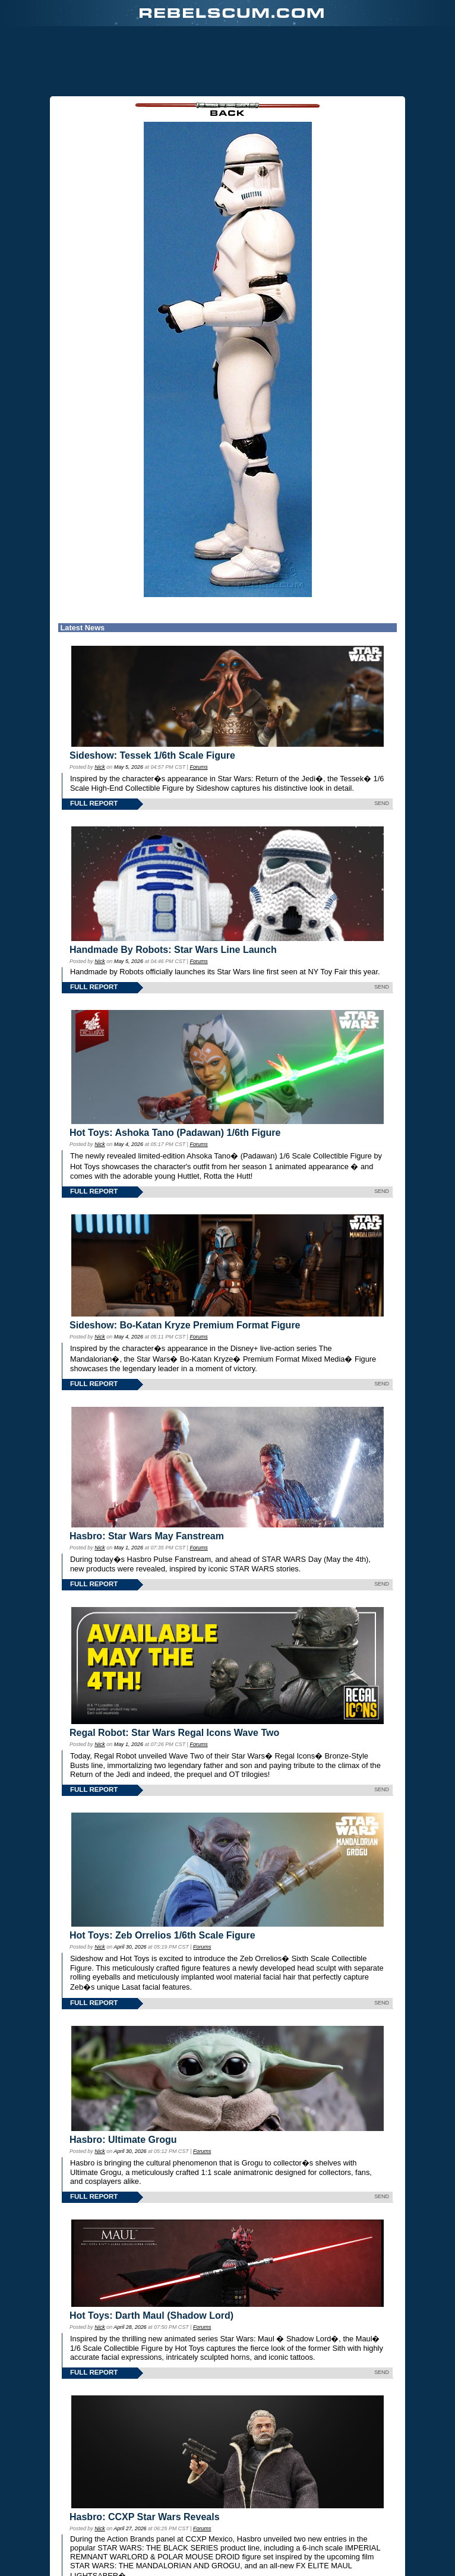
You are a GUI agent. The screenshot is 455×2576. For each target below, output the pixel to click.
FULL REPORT (94, 803)
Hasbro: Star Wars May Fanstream (146, 1536)
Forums (198, 767)
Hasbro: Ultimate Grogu (122, 2140)
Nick (99, 767)
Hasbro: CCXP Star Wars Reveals (144, 2517)
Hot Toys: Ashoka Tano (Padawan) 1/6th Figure (174, 1133)
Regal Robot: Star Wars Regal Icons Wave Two (174, 1733)
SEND (381, 803)
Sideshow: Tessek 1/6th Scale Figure (152, 755)
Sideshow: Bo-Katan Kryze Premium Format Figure (185, 1325)
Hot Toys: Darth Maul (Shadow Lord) (151, 2315)
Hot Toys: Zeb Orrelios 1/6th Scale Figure (162, 1935)
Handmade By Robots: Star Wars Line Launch (173, 950)
